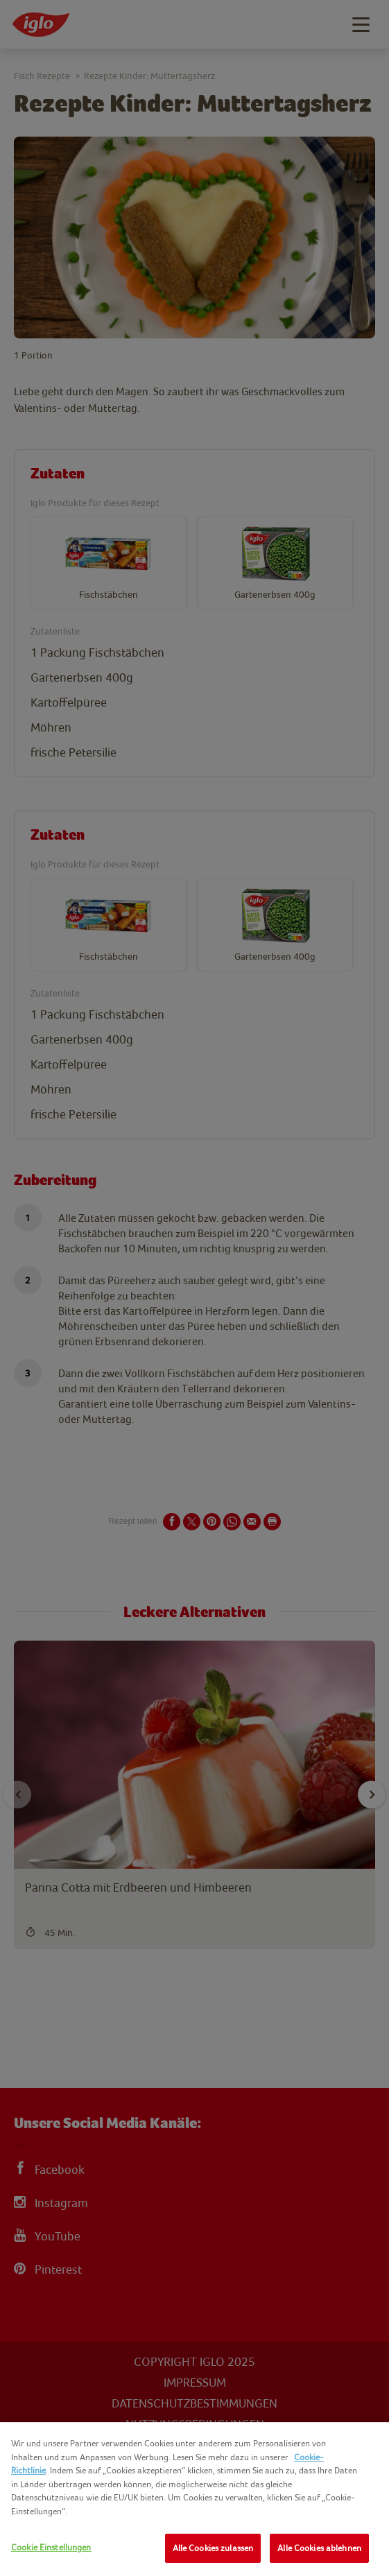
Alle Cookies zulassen (213, 2548)
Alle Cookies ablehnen (319, 2548)
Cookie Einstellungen (51, 2547)
